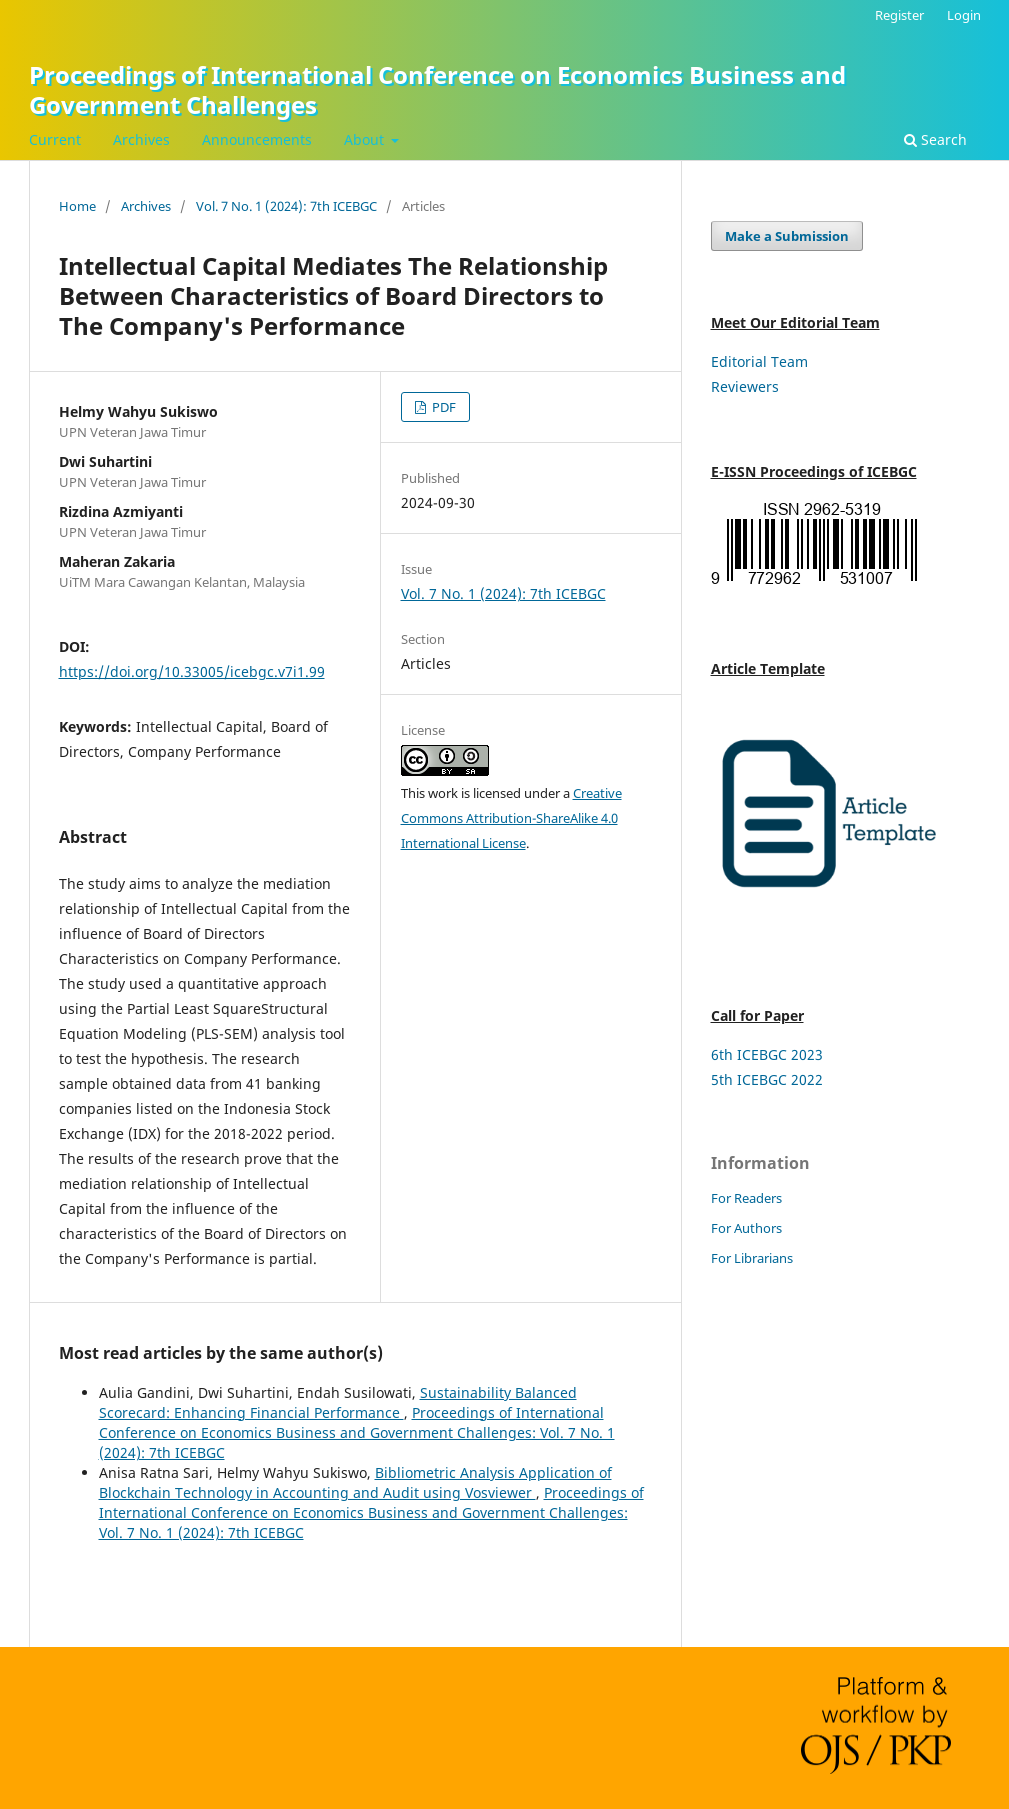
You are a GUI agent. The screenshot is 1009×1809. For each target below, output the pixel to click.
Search (935, 139)
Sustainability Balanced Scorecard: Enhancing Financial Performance (338, 1402)
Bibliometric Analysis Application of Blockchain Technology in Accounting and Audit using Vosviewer (355, 1482)
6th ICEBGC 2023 (767, 1054)
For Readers (746, 1198)
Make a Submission (787, 236)
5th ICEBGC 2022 (767, 1079)
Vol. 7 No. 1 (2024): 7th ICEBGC (286, 206)
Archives (141, 139)
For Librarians (752, 1258)
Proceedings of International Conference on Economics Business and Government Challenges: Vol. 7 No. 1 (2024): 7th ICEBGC (357, 1432)
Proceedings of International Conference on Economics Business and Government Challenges (437, 89)
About (366, 139)
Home (77, 206)
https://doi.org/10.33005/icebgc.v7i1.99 (192, 671)
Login (964, 15)
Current (55, 139)
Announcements (257, 139)
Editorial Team (759, 361)
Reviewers (745, 386)
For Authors (746, 1228)
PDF (442, 407)
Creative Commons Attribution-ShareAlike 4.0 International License (511, 818)
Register (899, 15)
